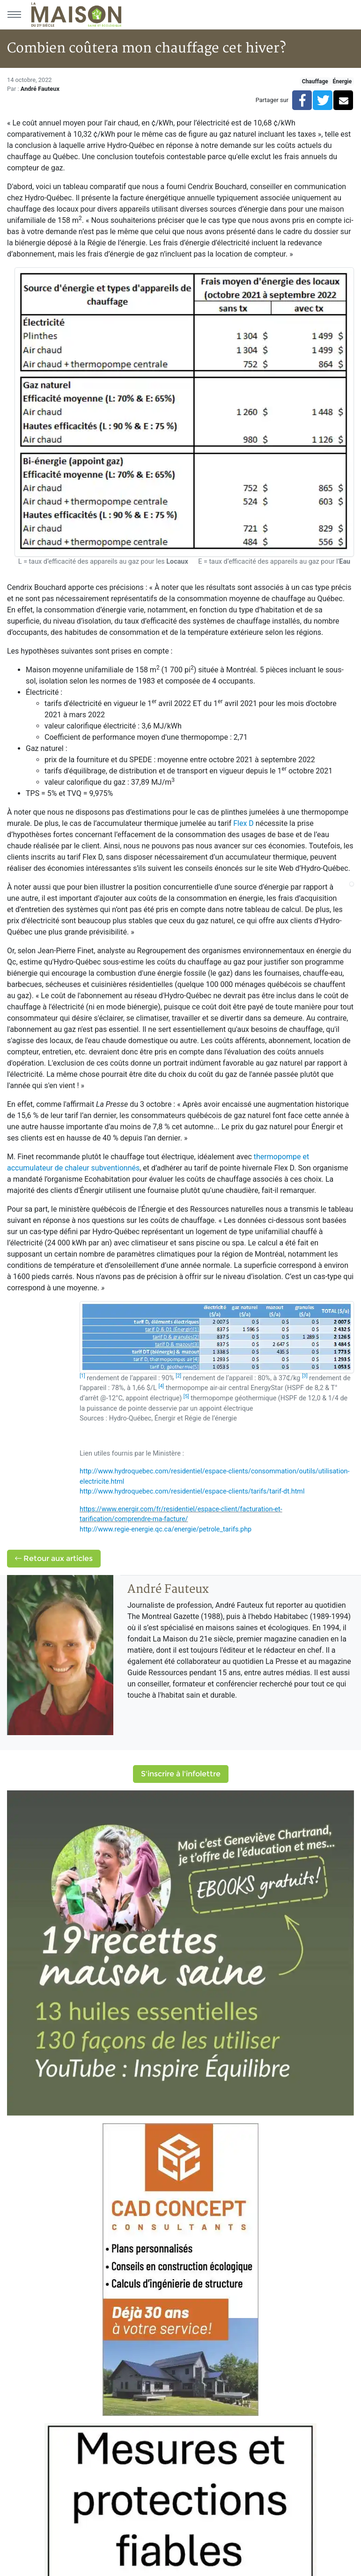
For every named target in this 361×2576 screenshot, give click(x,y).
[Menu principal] (14, 14)
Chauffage (315, 81)
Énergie (342, 81)
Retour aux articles (54, 1558)
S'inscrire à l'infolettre (181, 1773)
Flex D (243, 823)
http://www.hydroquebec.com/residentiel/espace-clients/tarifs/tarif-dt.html (192, 1491)
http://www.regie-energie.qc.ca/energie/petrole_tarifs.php (165, 1529)
